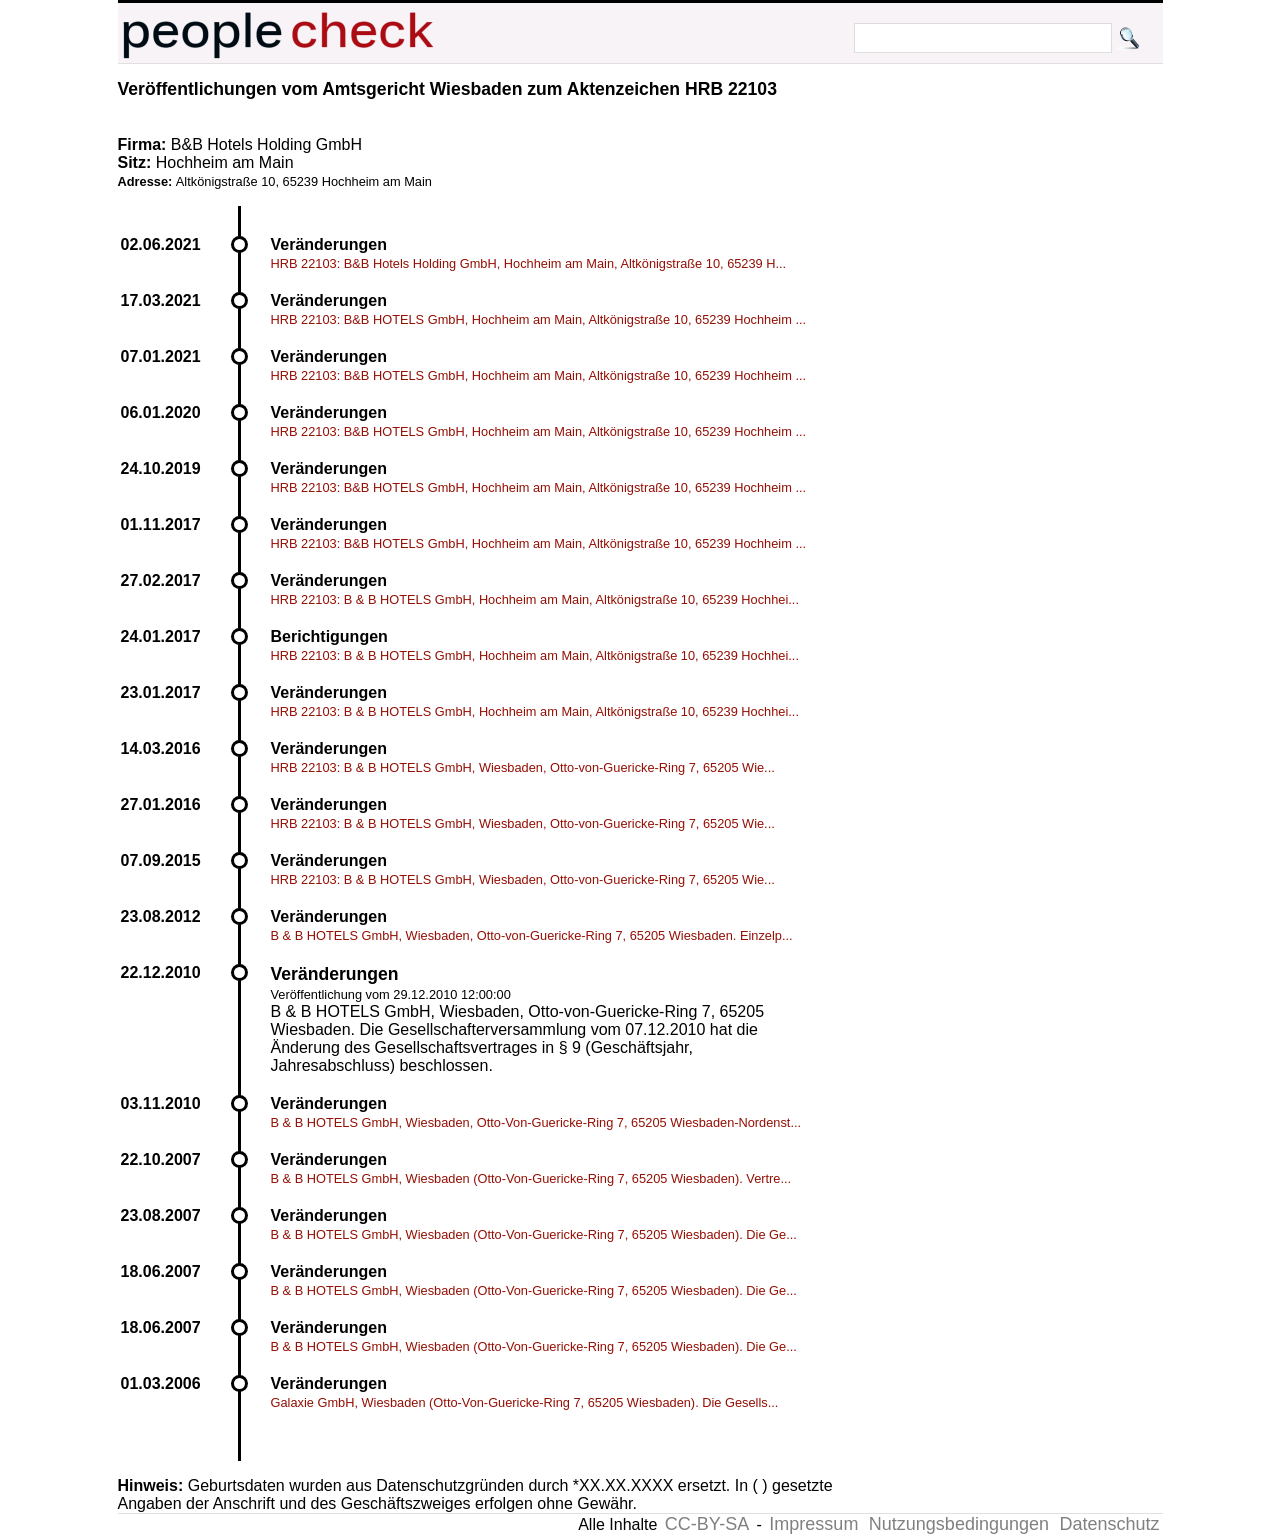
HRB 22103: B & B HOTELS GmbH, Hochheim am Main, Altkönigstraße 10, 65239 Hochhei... (535, 599)
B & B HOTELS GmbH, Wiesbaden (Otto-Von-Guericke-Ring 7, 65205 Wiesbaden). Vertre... (531, 1178)
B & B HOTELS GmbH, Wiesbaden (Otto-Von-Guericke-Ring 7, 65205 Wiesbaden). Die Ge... (534, 1234)
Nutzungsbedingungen (959, 1524)
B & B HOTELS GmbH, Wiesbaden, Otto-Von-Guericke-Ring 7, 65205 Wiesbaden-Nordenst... (536, 1122)
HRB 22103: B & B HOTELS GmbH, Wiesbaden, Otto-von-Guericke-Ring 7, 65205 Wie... (523, 767)
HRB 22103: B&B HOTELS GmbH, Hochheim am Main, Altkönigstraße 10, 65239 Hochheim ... (539, 319)
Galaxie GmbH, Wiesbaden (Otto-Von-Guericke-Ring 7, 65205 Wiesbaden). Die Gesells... (525, 1402)
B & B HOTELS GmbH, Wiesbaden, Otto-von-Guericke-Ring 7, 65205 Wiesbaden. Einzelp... (532, 935)
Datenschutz (1109, 1524)
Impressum (813, 1524)
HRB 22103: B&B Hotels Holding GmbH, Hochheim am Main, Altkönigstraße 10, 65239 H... (529, 263)
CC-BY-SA (707, 1524)
